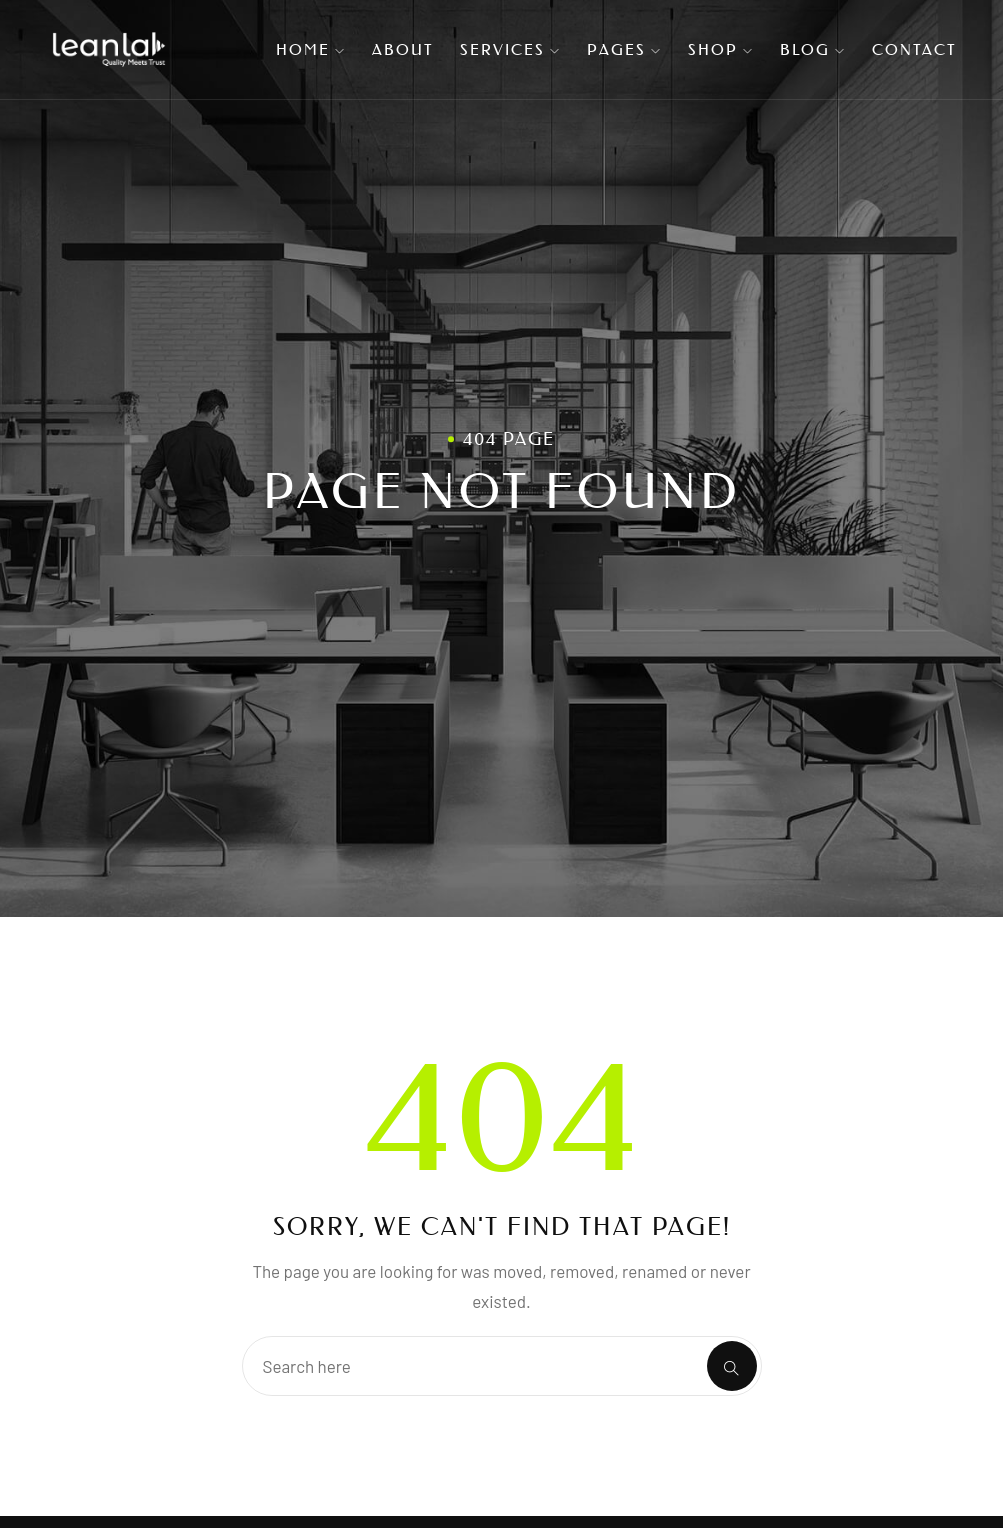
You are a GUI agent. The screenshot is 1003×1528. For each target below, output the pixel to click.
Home (311, 49)
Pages (624, 49)
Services (510, 49)
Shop (721, 49)
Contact (914, 49)
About (403, 49)
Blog (813, 49)
